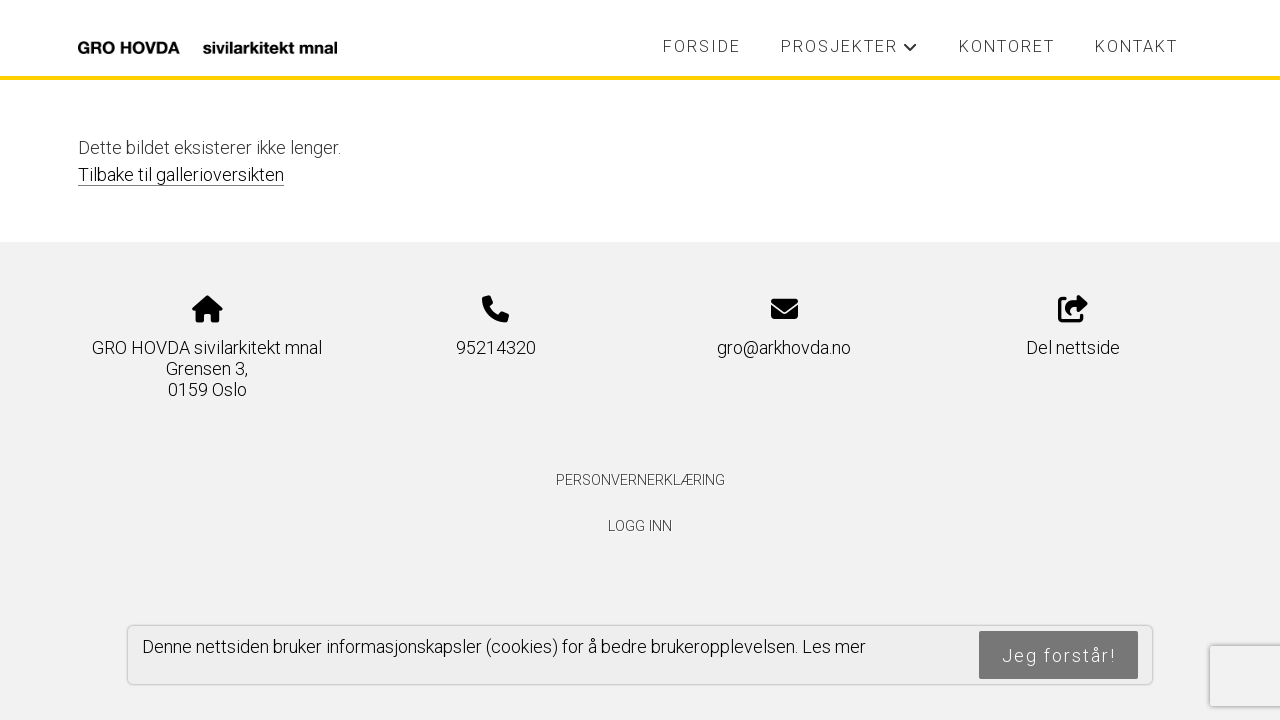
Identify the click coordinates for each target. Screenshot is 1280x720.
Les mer (834, 646)
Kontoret (1007, 46)
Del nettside (1073, 327)
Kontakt (1136, 46)
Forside (702, 46)
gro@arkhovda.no (784, 347)
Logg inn (640, 526)
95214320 (496, 347)
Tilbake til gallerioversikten (181, 174)
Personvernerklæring (640, 480)
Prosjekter (849, 52)
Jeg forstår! (1059, 655)
